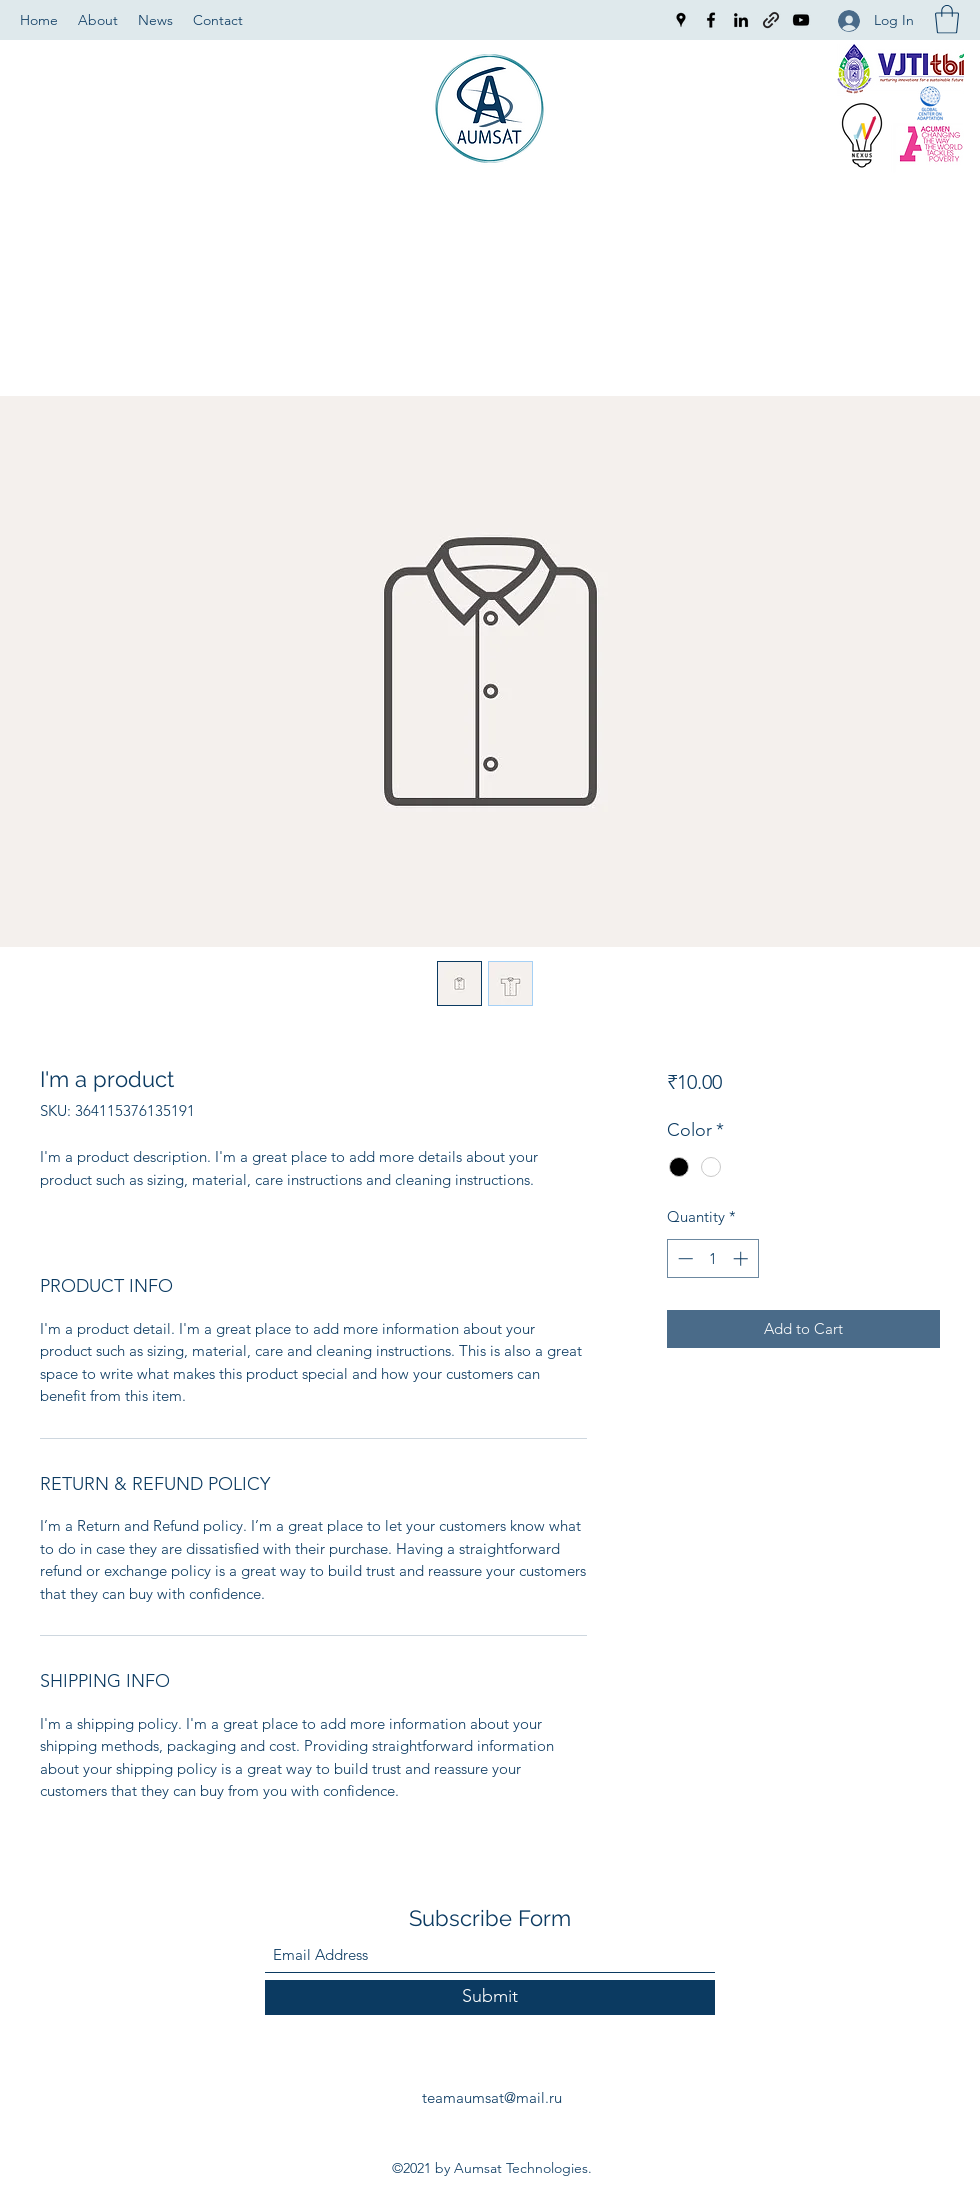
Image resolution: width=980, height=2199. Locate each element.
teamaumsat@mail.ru (492, 2097)
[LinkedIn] (741, 20)
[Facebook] (711, 20)
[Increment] (742, 1258)
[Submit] (490, 1997)
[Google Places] (681, 20)
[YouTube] (801, 20)
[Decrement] (683, 1258)
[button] (947, 19)
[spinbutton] (712, 1258)
